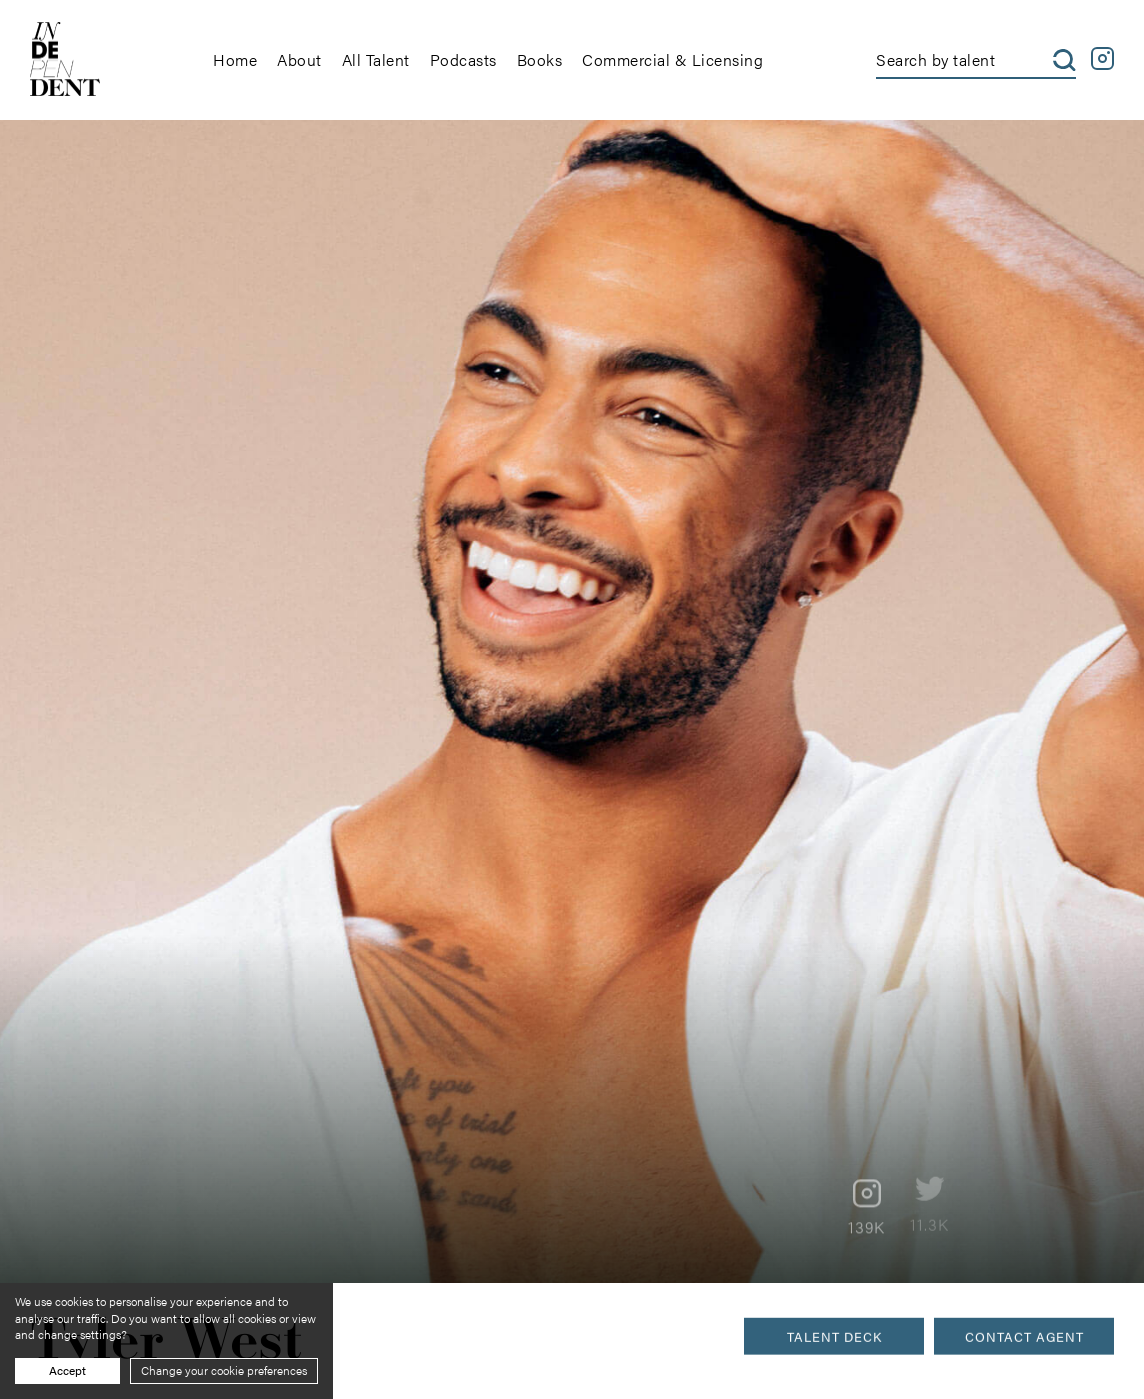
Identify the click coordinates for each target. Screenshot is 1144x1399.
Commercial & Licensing (672, 59)
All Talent (376, 59)
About (299, 59)
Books (540, 59)
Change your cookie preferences (224, 1370)
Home (235, 59)
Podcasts (463, 59)
